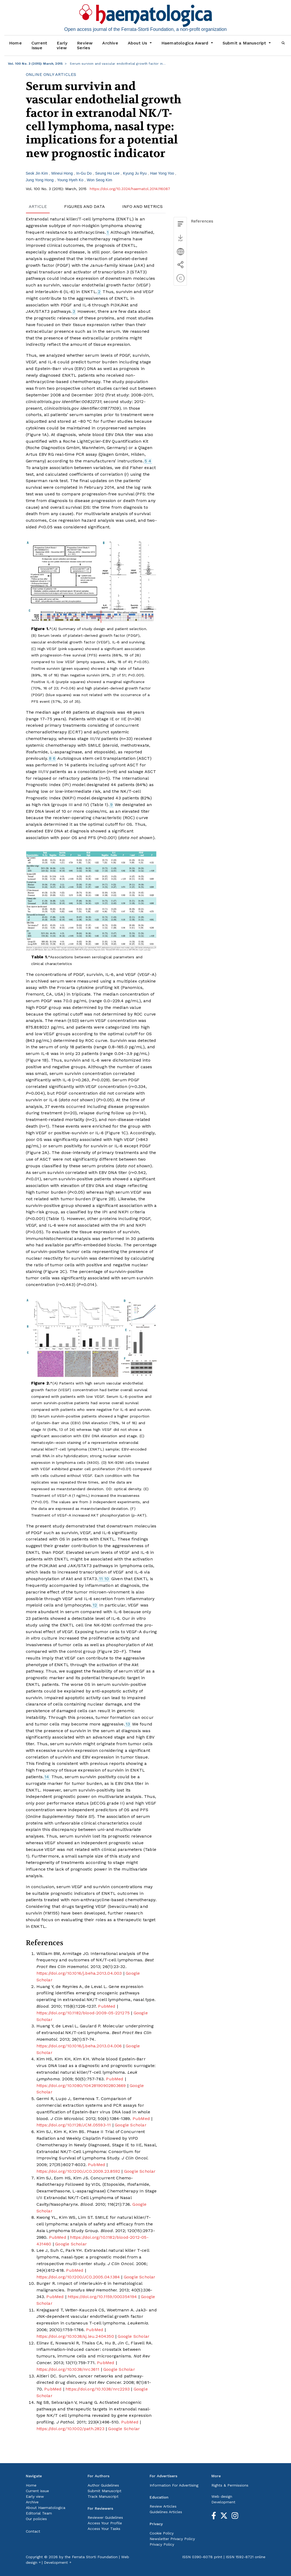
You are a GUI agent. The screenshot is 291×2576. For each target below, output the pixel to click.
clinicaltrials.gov (43, 401)
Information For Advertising (174, 2485)
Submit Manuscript (104, 2491)
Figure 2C (55, 1271)
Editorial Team (39, 2513)
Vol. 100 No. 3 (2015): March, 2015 (35, 63)
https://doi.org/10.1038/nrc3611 (68, 2369)
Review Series (85, 45)
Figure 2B (103, 1198)
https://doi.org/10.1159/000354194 (102, 2296)
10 (106, 1578)
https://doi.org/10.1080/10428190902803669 (81, 2085)
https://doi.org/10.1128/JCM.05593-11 (73, 2124)
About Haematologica (45, 2507)
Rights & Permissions (229, 2485)
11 (101, 1578)
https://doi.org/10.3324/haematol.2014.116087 (130, 189)
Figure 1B (37, 1060)
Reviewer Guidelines (105, 2517)
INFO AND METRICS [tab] (142, 206)
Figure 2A (37, 1152)
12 (95, 1605)
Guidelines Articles (166, 2512)
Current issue (37, 2491)
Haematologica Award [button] (185, 43)
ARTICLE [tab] (38, 206)
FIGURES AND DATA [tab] (84, 206)
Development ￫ (57, 2562)
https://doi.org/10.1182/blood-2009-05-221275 (83, 2012)
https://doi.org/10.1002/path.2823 (70, 2428)
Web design (221, 2496)
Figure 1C (116, 1132)
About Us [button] (138, 43)
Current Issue (39, 45)
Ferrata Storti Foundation (95, 2557)
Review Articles (163, 2506)
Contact (33, 2531)
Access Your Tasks (104, 2528)
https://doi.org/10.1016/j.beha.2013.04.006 (79, 2045)
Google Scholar (130, 2124)
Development (223, 2502)
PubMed (106, 2006)
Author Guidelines (103, 2485)
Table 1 (99, 804)
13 (128, 1724)
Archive (110, 43)
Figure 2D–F (111, 1651)
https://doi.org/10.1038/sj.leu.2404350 (75, 2336)
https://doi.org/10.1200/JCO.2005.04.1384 (78, 2276)
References (202, 221)
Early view (62, 45)
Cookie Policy (162, 2533)
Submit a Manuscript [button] (245, 43)
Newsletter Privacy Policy (172, 2539)
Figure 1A (37, 434)
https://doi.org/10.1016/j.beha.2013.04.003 (79, 1973)
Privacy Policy (162, 2544)
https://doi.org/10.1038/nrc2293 (97, 2389)
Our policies (36, 2519)
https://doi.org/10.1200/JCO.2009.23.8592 (78, 2171)
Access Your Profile (105, 2523)
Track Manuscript (103, 2496)
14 (46, 1776)
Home (15, 43)
